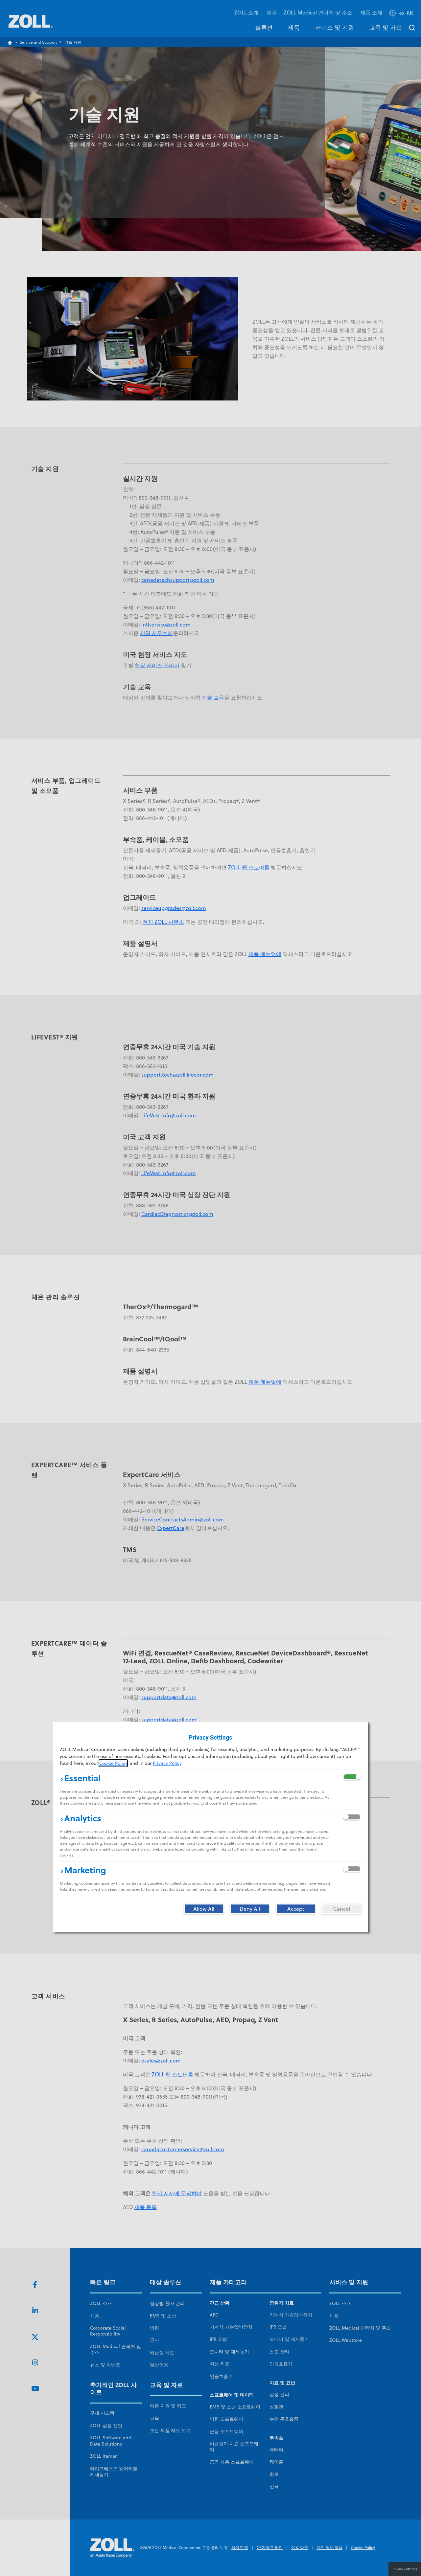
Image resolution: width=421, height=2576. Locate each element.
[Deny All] (249, 1909)
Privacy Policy (167, 1763)
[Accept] (296, 1909)
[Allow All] (203, 1909)
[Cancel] (342, 1909)
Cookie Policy (113, 1763)
